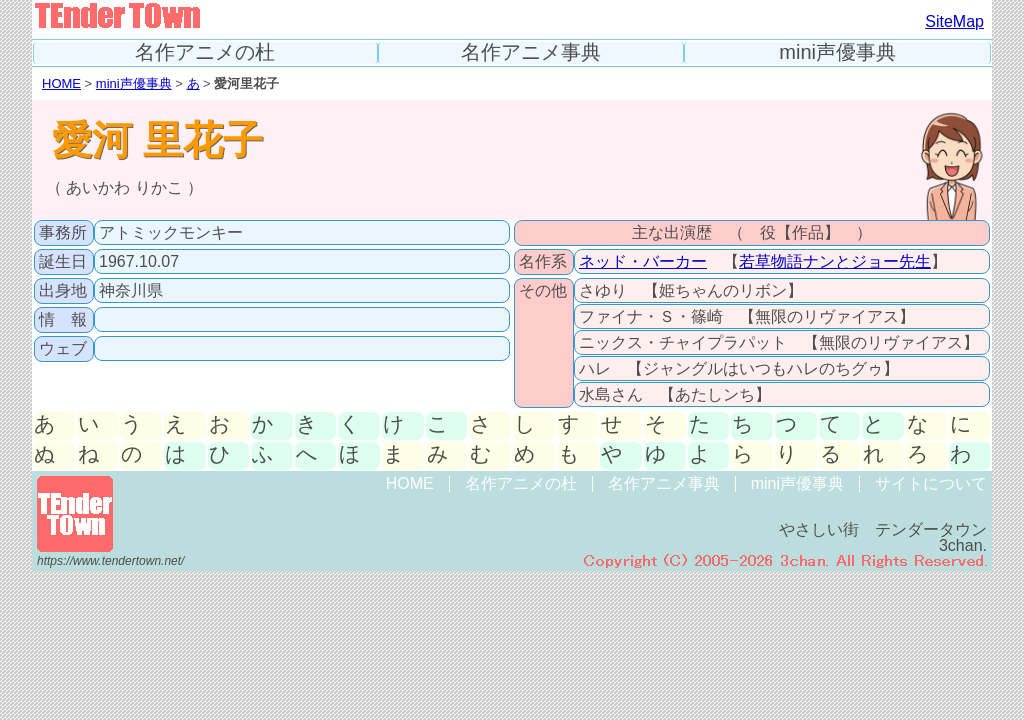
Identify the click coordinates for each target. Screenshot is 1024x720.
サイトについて (931, 483)
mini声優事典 (837, 52)
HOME (61, 83)
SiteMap (954, 21)
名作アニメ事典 (531, 52)
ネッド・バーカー (643, 261)
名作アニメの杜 (205, 52)
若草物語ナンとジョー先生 (835, 261)
